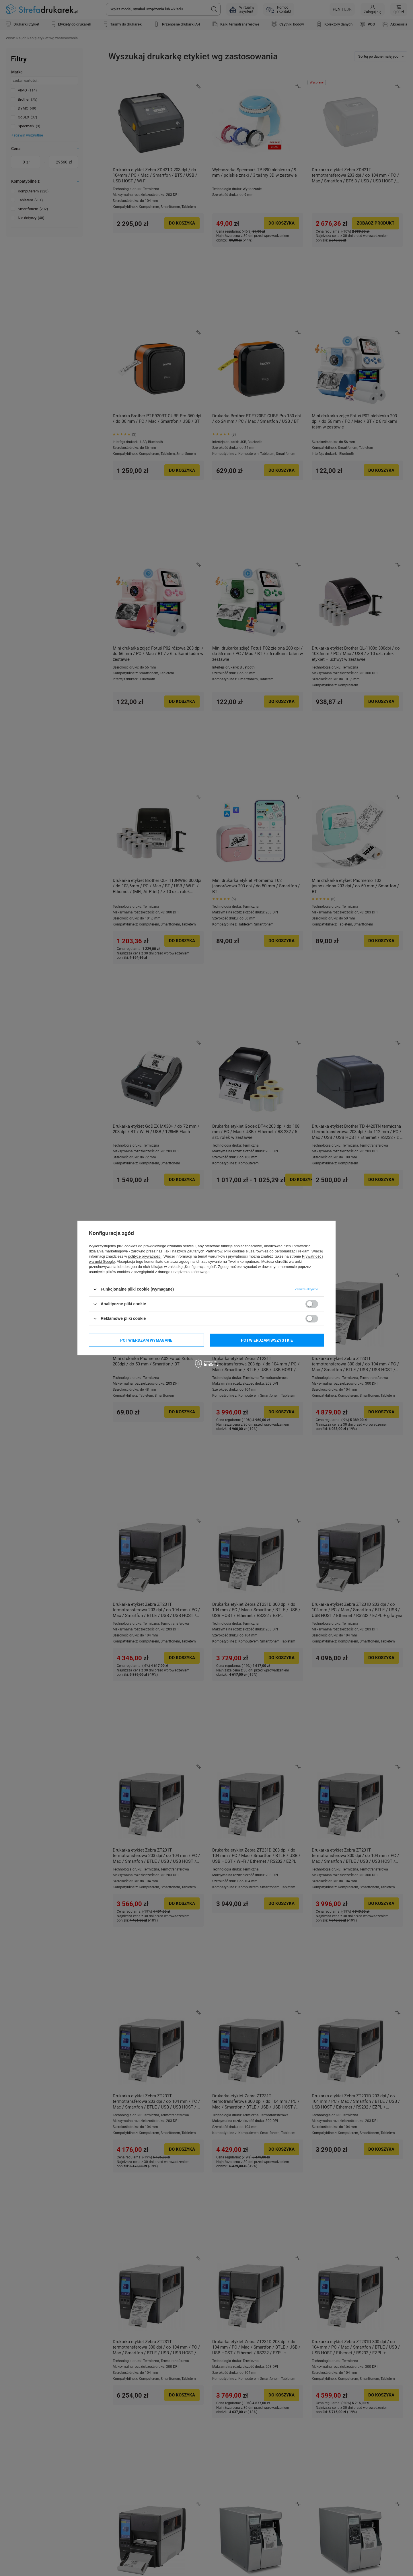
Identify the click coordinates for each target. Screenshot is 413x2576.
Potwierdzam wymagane (146, 1340)
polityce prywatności (144, 1256)
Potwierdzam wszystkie (267, 1340)
